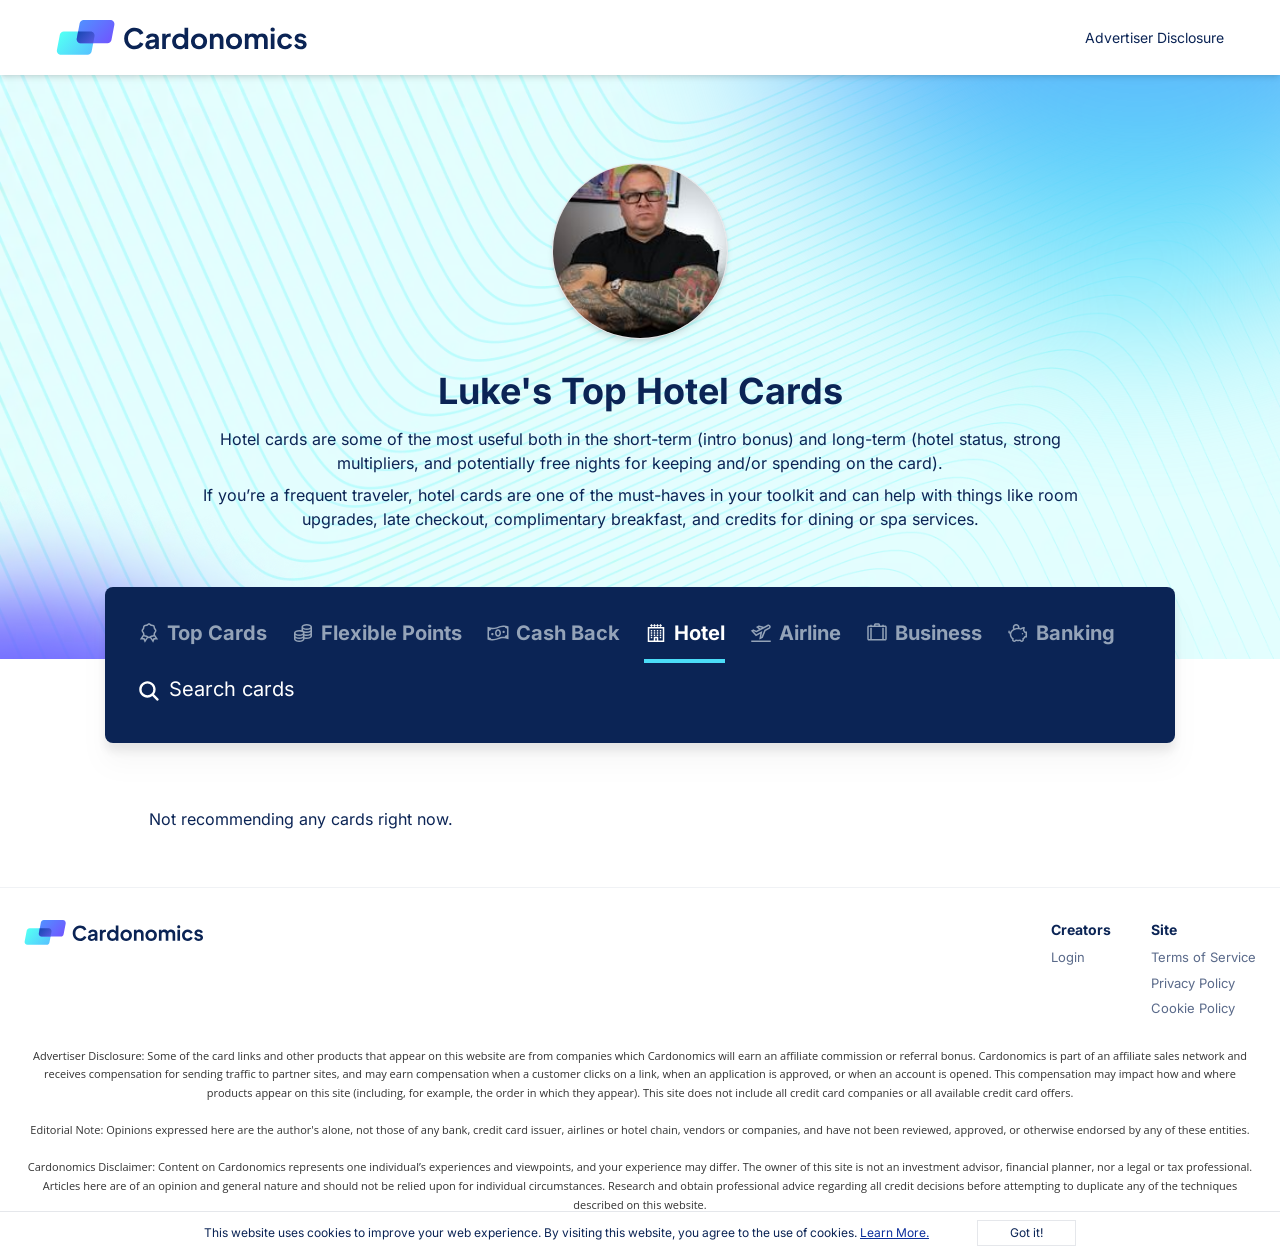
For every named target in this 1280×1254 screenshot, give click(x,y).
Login (1068, 957)
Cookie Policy (1193, 1008)
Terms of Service (1203, 957)
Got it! (1026, 1232)
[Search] (303, 693)
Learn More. (894, 1232)
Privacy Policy (1193, 983)
